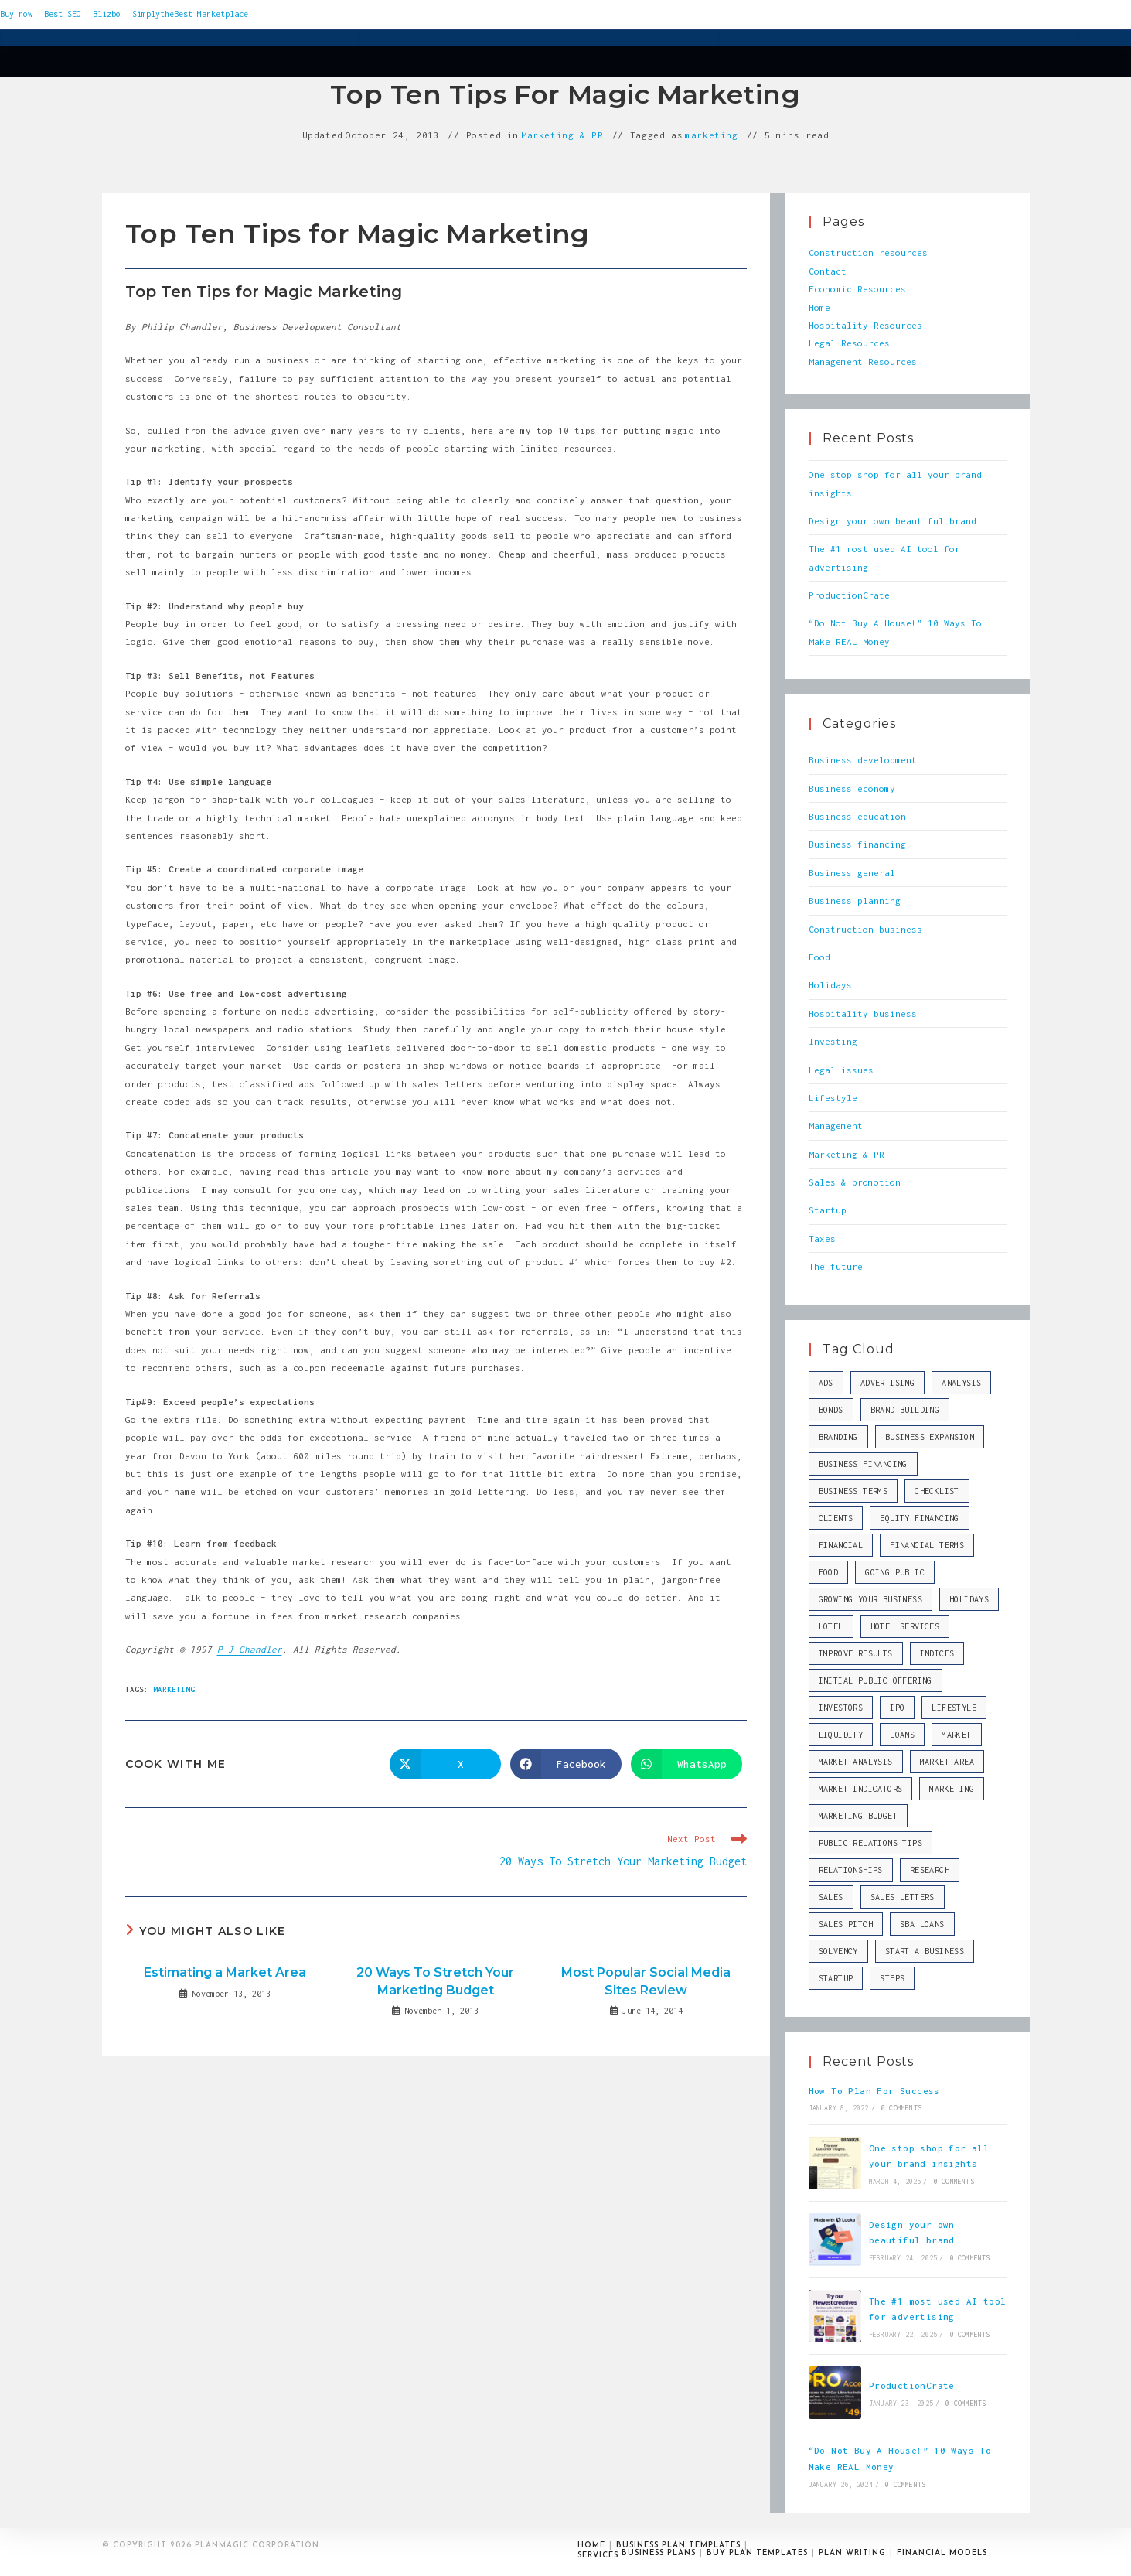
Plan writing (852, 2553)
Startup (828, 1210)
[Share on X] (445, 1764)
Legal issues (841, 1070)
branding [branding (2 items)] (838, 1437)
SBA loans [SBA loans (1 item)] (922, 1924)
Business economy (852, 788)
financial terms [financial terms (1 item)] (927, 1545)
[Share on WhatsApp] (686, 1764)
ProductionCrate (849, 595)
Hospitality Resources (865, 325)
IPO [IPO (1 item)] (897, 1707)
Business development (863, 760)
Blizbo (107, 14)
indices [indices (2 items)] (937, 1653)
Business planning (855, 901)
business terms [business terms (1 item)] (853, 1491)
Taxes (822, 1238)
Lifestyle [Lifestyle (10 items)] (954, 1707)
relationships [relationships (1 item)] (851, 1870)
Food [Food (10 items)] (829, 1572)
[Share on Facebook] (566, 1764)
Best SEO (62, 14)
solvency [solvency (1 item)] (838, 1951)
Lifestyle (833, 1098)
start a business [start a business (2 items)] (924, 1951)
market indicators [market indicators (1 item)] (861, 1788)
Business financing (857, 844)
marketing (711, 135)
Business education (857, 816)
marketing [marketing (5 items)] (951, 1788)
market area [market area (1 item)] (947, 1761)
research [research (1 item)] (929, 1870)
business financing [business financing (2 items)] (863, 1464)
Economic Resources (857, 289)
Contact (828, 271)
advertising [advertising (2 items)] (887, 1382)
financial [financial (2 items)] (841, 1545)
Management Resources (863, 362)
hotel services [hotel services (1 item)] (905, 1626)
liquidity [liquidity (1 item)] (841, 1734)
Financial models (942, 2553)
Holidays (830, 985)
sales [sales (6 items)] (831, 1897)
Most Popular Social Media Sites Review (646, 1981)
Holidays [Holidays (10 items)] (969, 1599)
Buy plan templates (757, 2553)
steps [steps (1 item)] (892, 1978)
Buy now (16, 14)
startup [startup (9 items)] (836, 1978)
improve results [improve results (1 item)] (856, 1653)
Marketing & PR (562, 135)
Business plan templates (678, 2545)
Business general (852, 873)
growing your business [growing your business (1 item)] (870, 1599)
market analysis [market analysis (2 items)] (856, 1761)
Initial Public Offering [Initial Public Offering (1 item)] (875, 1680)
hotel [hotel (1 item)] (831, 1626)
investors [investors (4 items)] (841, 1707)
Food (819, 957)
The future (836, 1266)
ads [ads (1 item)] (826, 1382)
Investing (833, 1041)
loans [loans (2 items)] (902, 1734)
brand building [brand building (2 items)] (905, 1409)
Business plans (659, 2553)
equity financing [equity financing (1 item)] (919, 1518)
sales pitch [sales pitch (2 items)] (846, 1924)
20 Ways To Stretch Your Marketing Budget (435, 1981)
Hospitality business (863, 1013)
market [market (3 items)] (956, 1734)
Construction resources (868, 252)
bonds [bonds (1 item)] (831, 1409)
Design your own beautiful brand (892, 521)
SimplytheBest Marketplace (190, 14)
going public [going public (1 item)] (895, 1572)
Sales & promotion (855, 1182)
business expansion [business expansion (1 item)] (929, 1437)
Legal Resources (849, 343)
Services (597, 2555)
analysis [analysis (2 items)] (961, 1382)
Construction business (865, 929)
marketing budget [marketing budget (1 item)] (858, 1815)
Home (819, 307)
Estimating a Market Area (225, 1972)
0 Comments (901, 2107)
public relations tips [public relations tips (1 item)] (870, 1843)
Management (836, 1126)
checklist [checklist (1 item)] (937, 1491)
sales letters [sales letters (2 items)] (902, 1897)
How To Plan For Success (874, 2091)
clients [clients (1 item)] (836, 1518)
